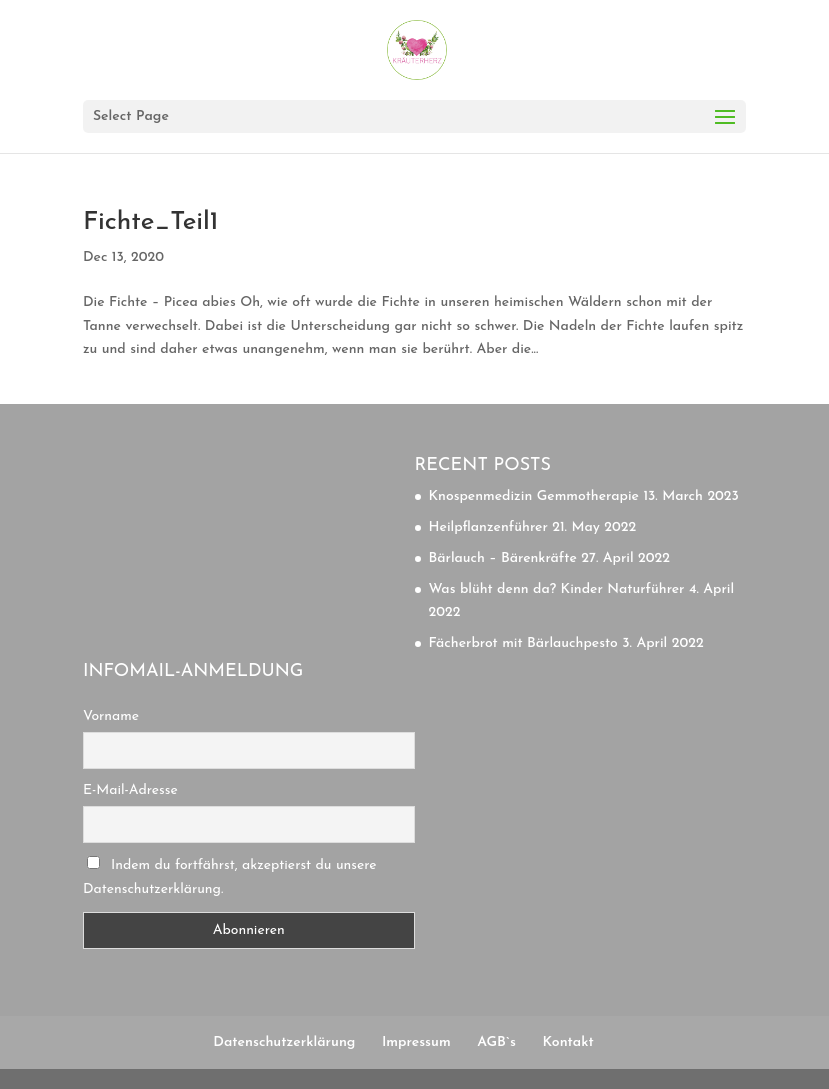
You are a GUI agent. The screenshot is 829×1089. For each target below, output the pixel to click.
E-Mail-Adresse (130, 790)
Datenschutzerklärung (284, 1042)
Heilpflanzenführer (488, 527)
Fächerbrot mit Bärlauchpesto (523, 643)
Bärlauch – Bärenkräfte (503, 558)
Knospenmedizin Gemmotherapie (534, 496)
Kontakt (567, 1042)
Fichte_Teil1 (151, 222)
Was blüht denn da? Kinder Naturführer (557, 589)
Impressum (416, 1042)
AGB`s (496, 1042)
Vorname (111, 716)
